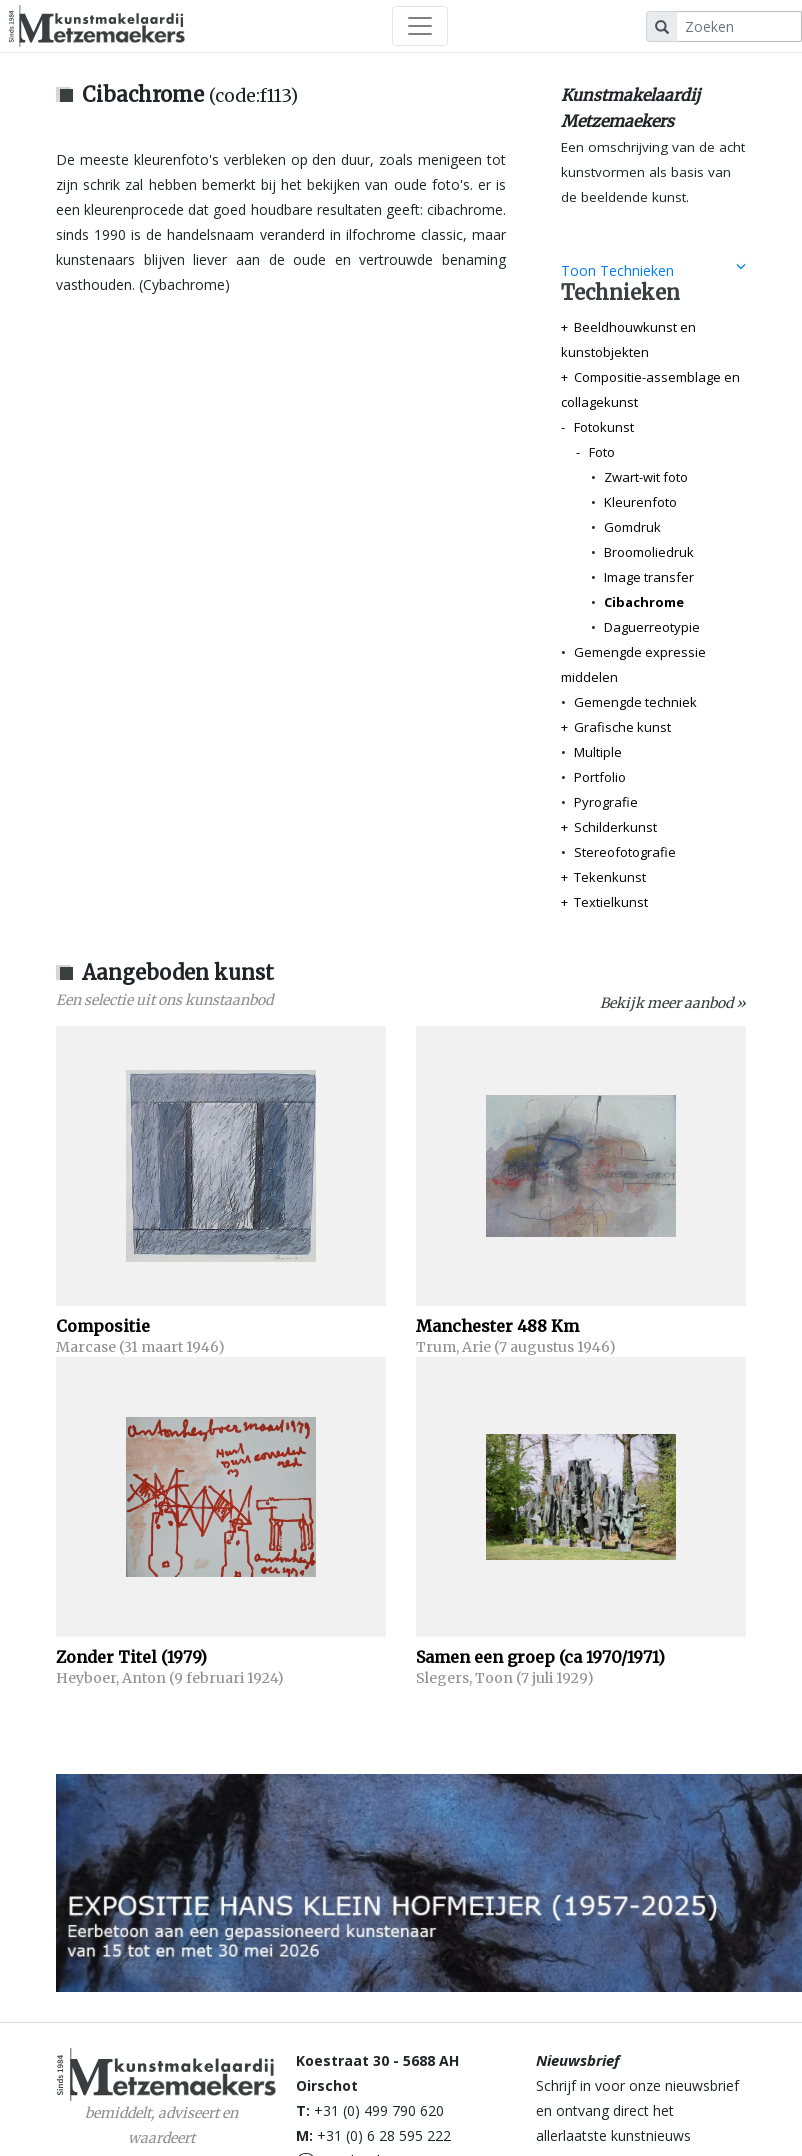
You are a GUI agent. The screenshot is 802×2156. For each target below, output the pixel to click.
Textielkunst (611, 902)
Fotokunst (604, 427)
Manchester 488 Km (497, 1326)
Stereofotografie (625, 852)
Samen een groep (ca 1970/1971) (540, 1657)
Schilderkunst (615, 827)
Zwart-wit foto (646, 477)
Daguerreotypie (652, 627)
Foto (602, 452)
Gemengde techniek (635, 702)
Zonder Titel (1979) (131, 1657)
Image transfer (649, 577)
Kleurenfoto (640, 502)
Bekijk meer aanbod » (673, 1003)
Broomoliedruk (649, 552)
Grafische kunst (622, 727)
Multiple (598, 752)
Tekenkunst (610, 877)
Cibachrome (644, 602)
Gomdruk (632, 527)
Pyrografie (606, 802)
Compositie (103, 1326)
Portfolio (600, 777)
